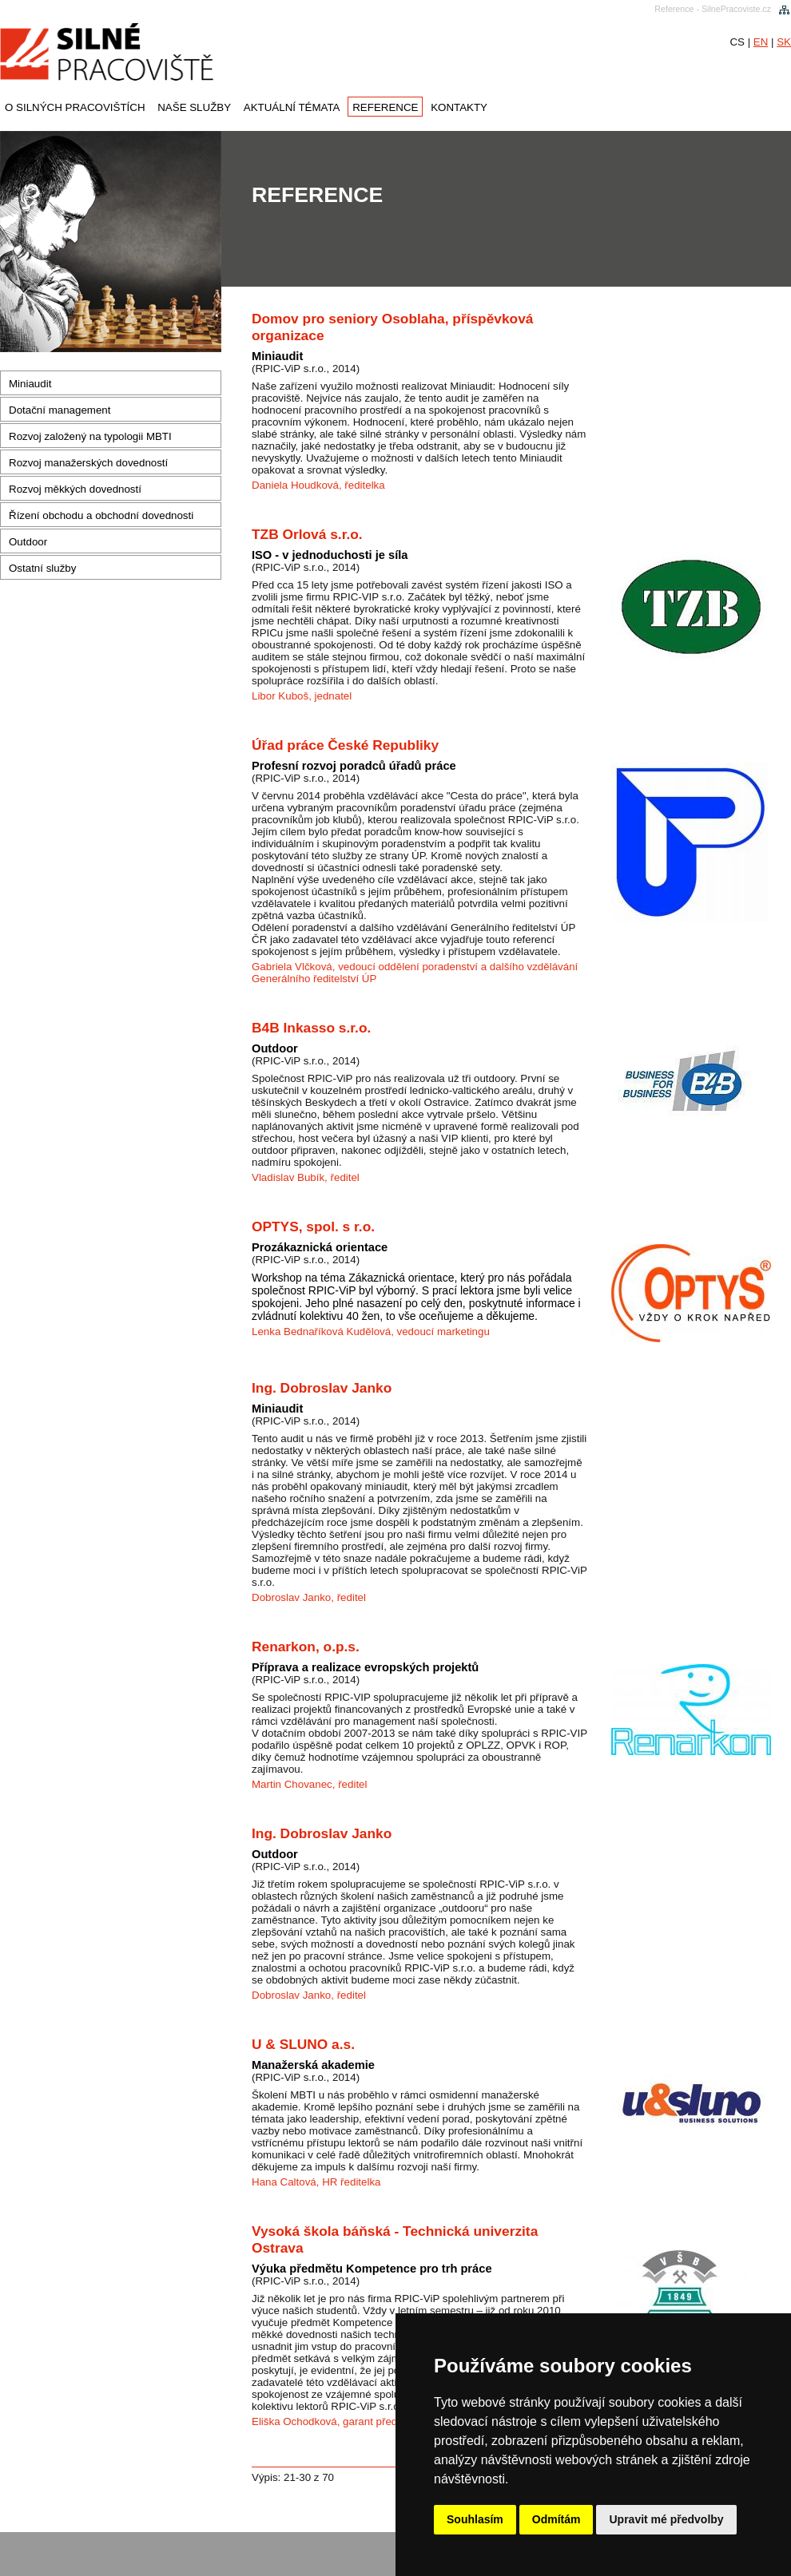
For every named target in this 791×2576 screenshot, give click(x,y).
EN (761, 42)
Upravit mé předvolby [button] (666, 2519)
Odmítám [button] (556, 2519)
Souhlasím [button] (475, 2519)
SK (784, 42)
